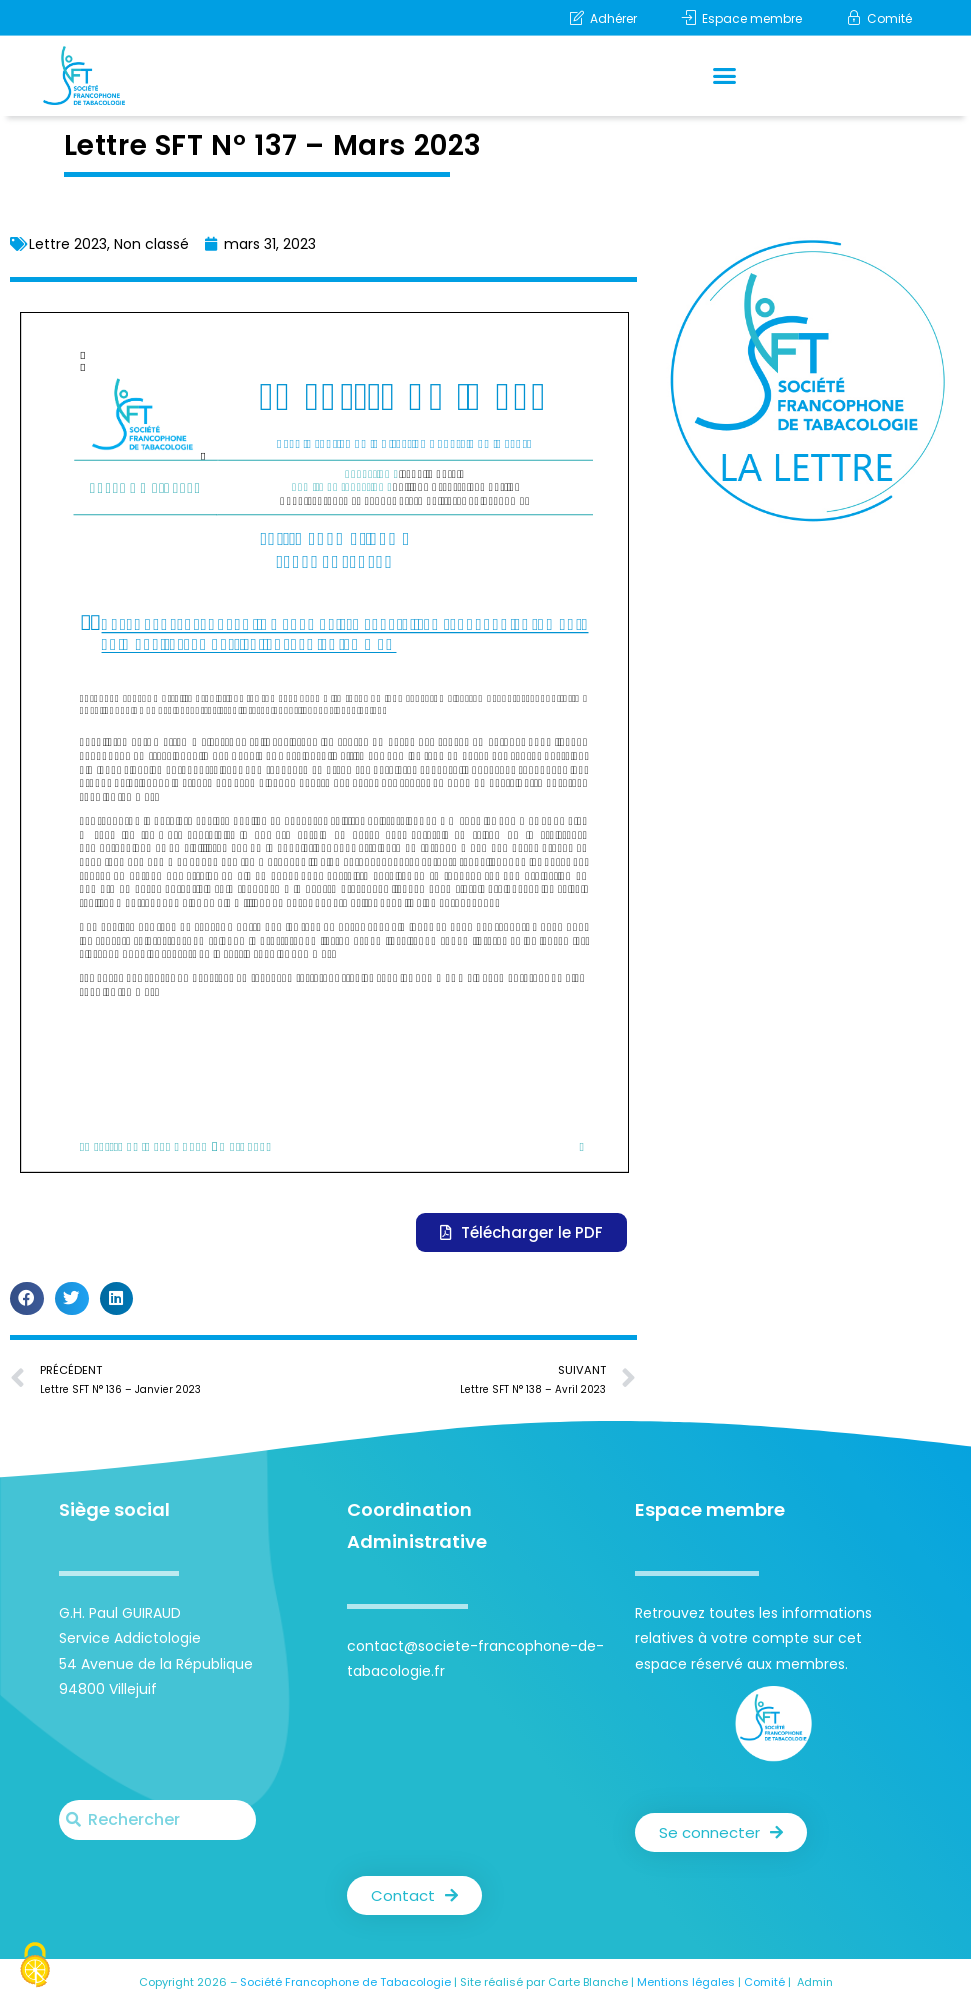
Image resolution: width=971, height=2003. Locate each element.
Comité (764, 1982)
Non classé (151, 244)
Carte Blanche (588, 1982)
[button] (725, 76)
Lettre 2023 (68, 244)
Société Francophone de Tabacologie (345, 1982)
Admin (815, 1982)
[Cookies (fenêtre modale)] (35, 1967)
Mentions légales (686, 1982)
